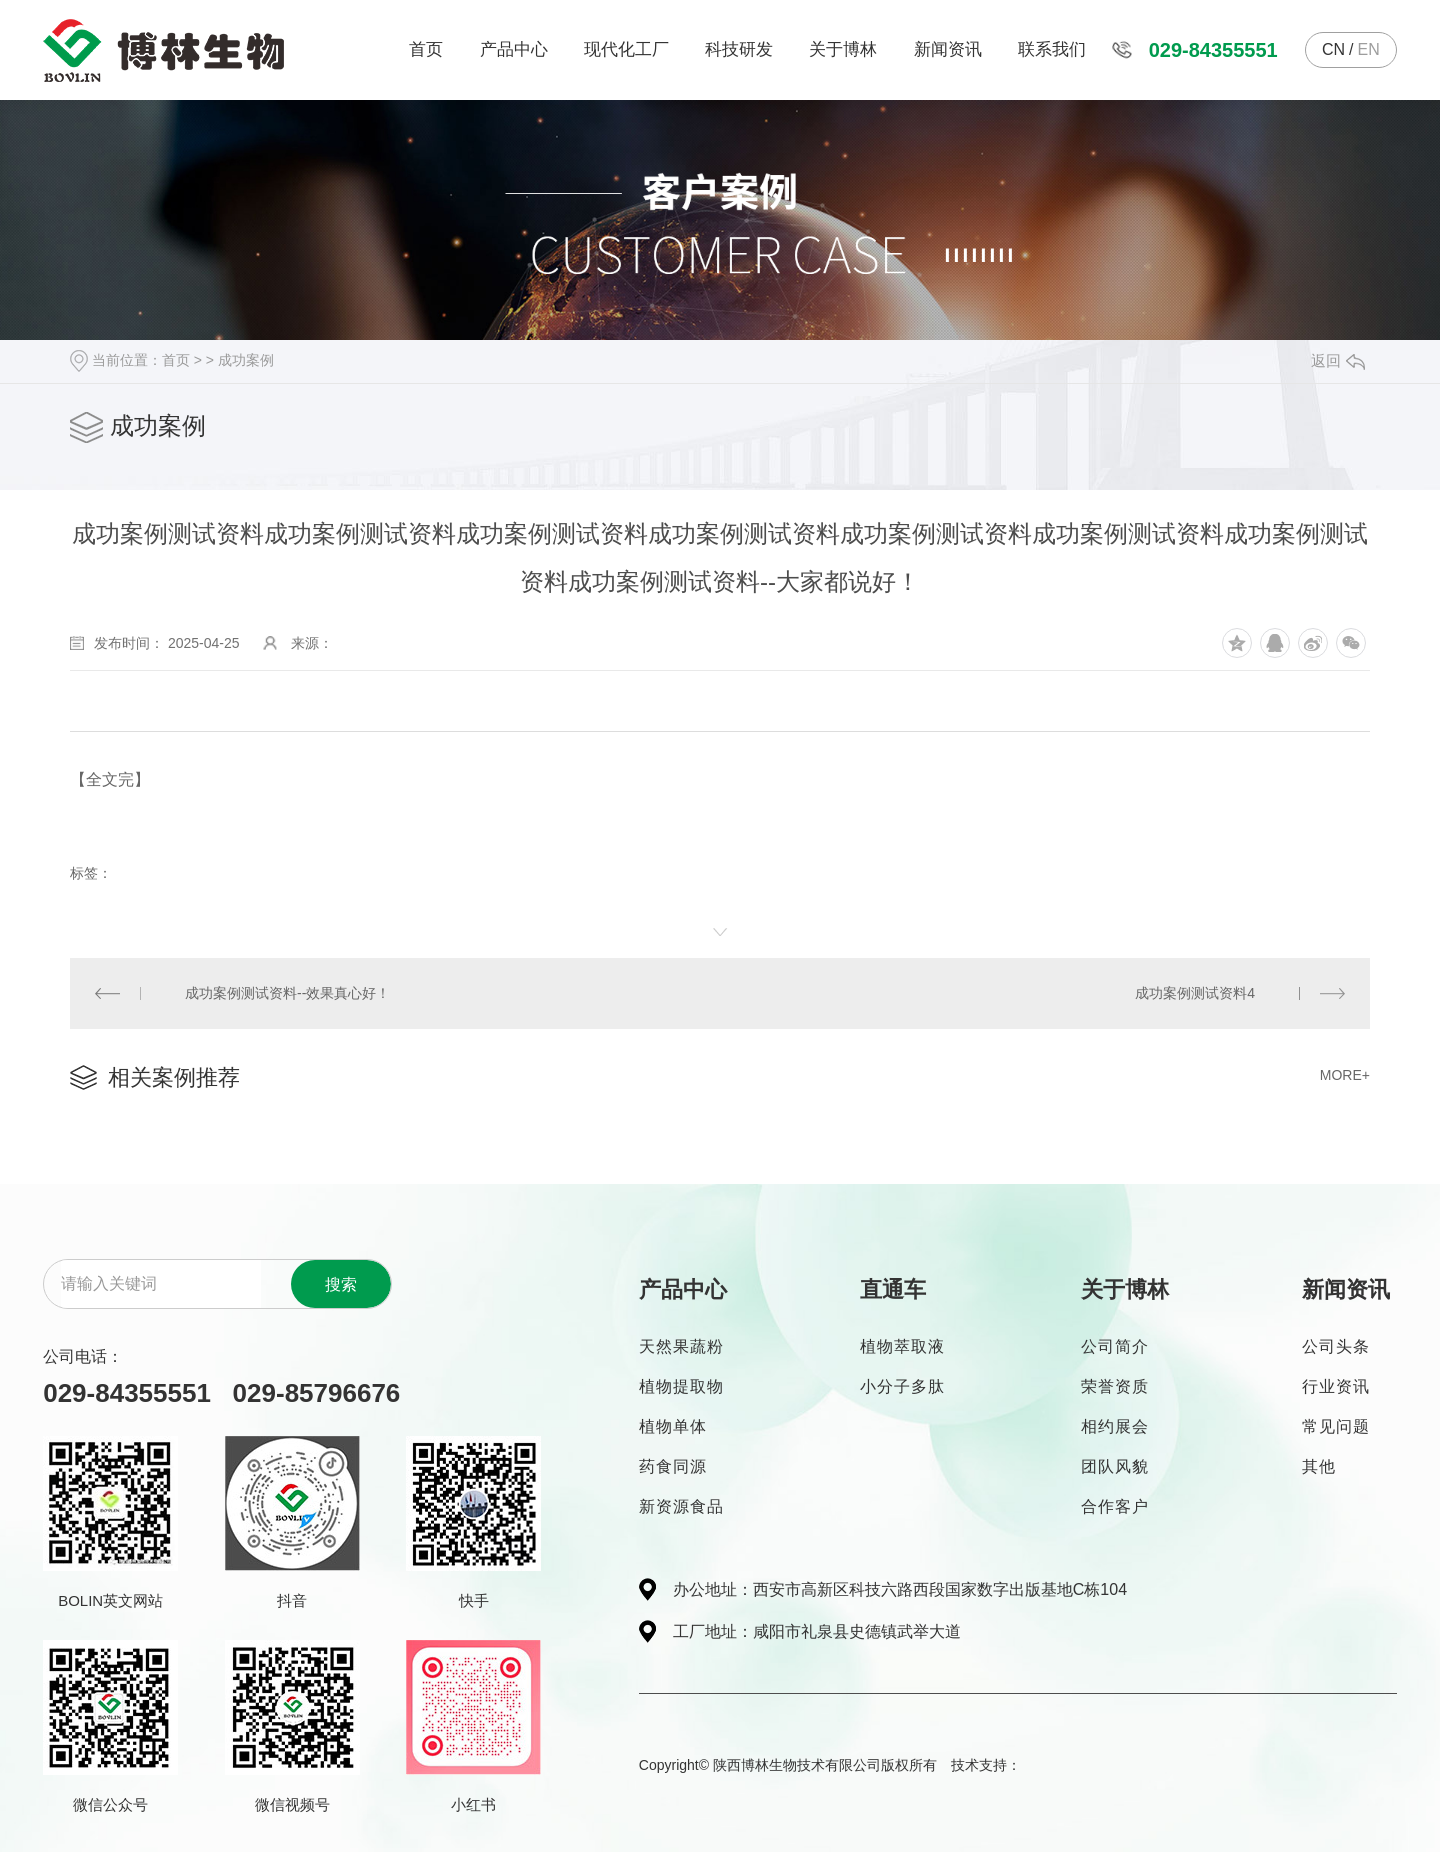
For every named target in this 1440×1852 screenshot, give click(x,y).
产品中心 (514, 49)
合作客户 (1115, 1506)
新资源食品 (681, 1506)
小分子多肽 (902, 1386)
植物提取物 (681, 1386)
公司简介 (1115, 1346)
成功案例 (246, 360)
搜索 (341, 1284)
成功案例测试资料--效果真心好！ (287, 993)
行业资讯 (1336, 1386)
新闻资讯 (948, 49)
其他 (1319, 1466)
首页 (426, 49)
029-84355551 (1213, 50)
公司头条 (1336, 1346)
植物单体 (673, 1426)
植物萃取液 (902, 1346)
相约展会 (1115, 1426)
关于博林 (843, 49)
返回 (1338, 360)
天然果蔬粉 (681, 1346)
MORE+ (1345, 1075)
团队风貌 (1115, 1466)
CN (1333, 49)
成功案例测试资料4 (1195, 993)
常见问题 (1336, 1426)
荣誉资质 (1115, 1386)
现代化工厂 (626, 49)
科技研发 (739, 49)
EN (1368, 49)
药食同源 (673, 1466)
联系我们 (1052, 49)
